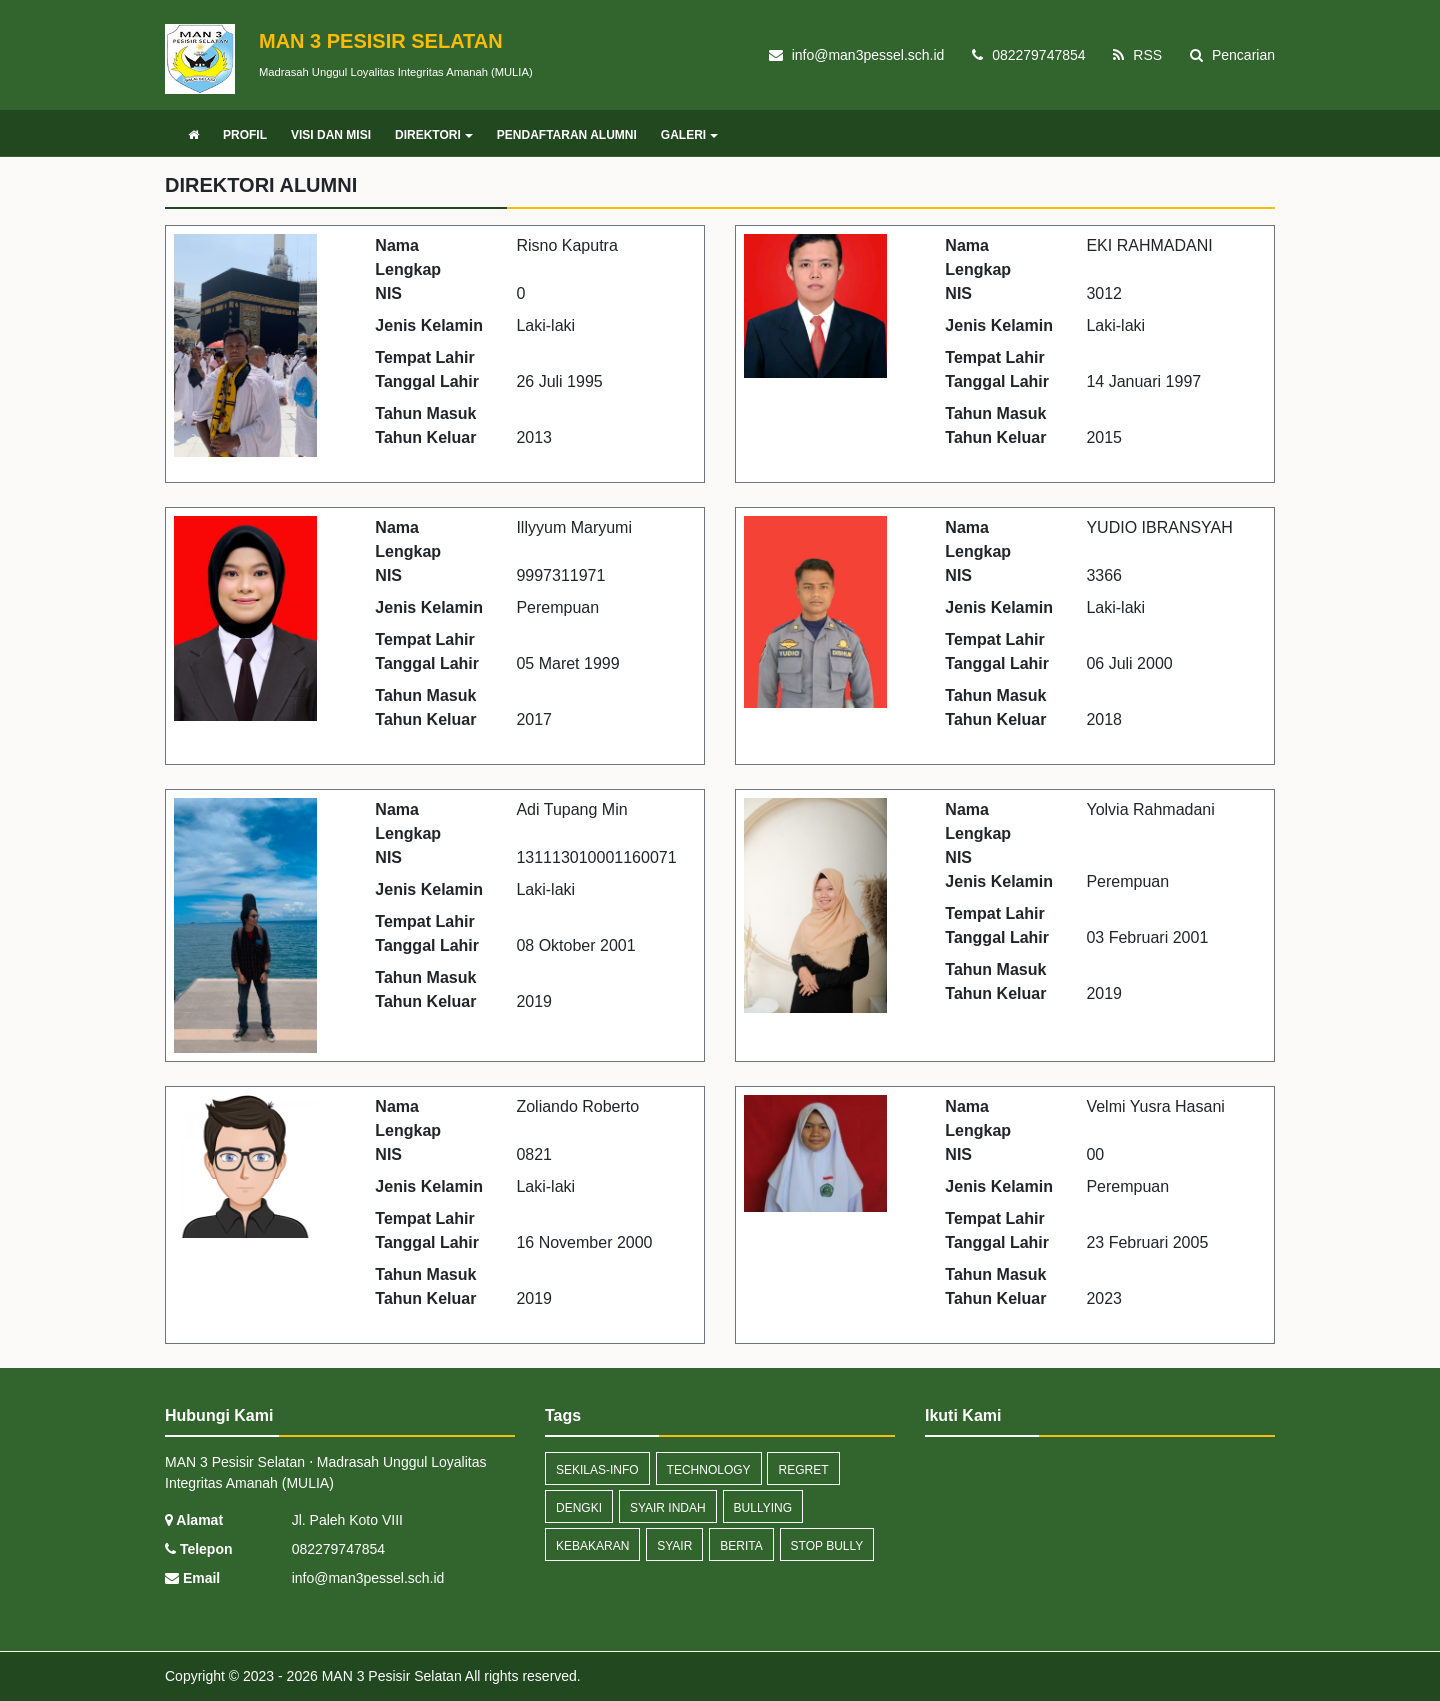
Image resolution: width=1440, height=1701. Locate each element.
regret (803, 1470)
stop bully (827, 1546)
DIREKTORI (434, 135)
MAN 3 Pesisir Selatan (390, 1676)
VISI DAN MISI (331, 135)
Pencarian (1232, 55)
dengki (579, 1508)
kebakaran (592, 1546)
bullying (763, 1508)
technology (709, 1470)
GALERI (689, 135)
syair (674, 1546)
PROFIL (245, 135)
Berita (741, 1546)
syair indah (668, 1508)
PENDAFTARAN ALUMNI (567, 135)
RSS (1137, 55)
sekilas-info (597, 1470)
